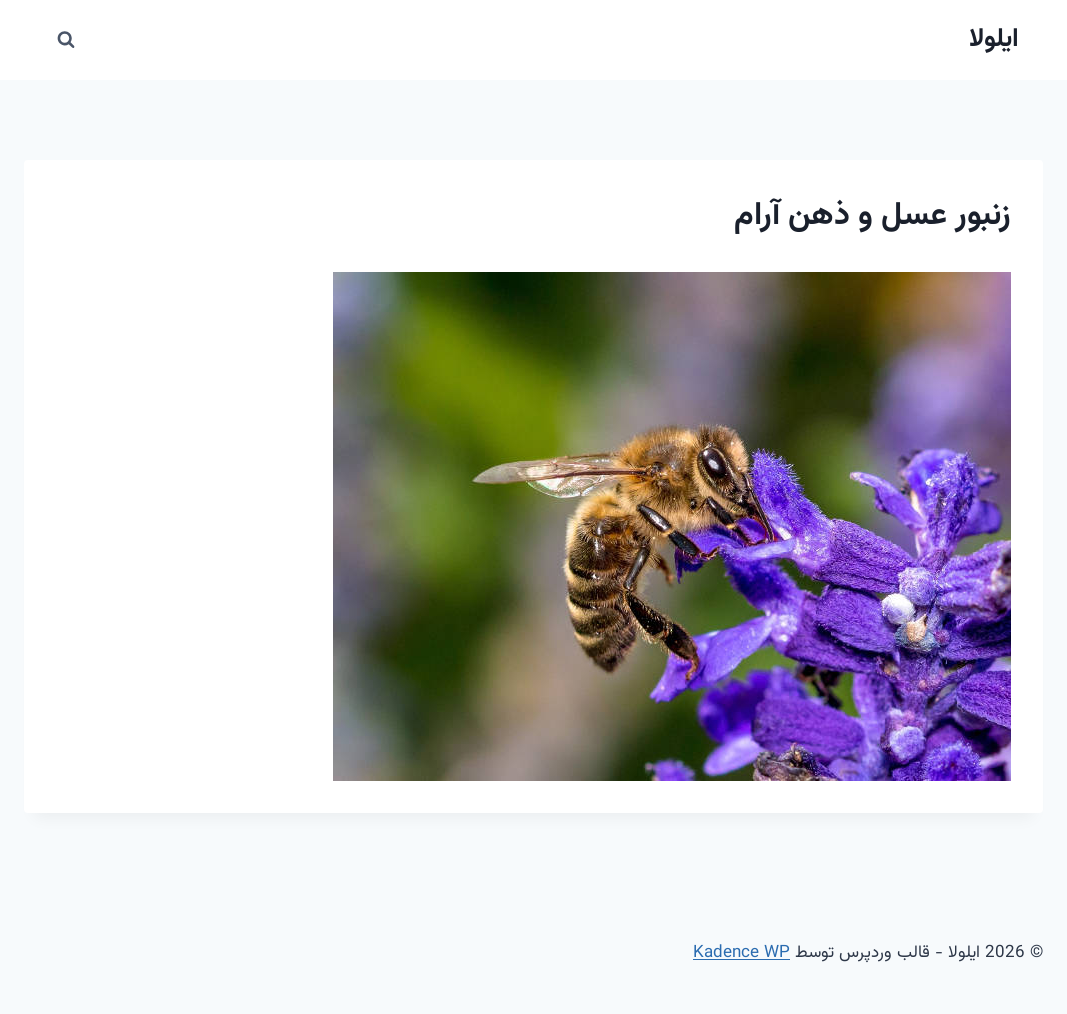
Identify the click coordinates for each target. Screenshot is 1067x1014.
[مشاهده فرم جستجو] (66, 40)
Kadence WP (741, 953)
